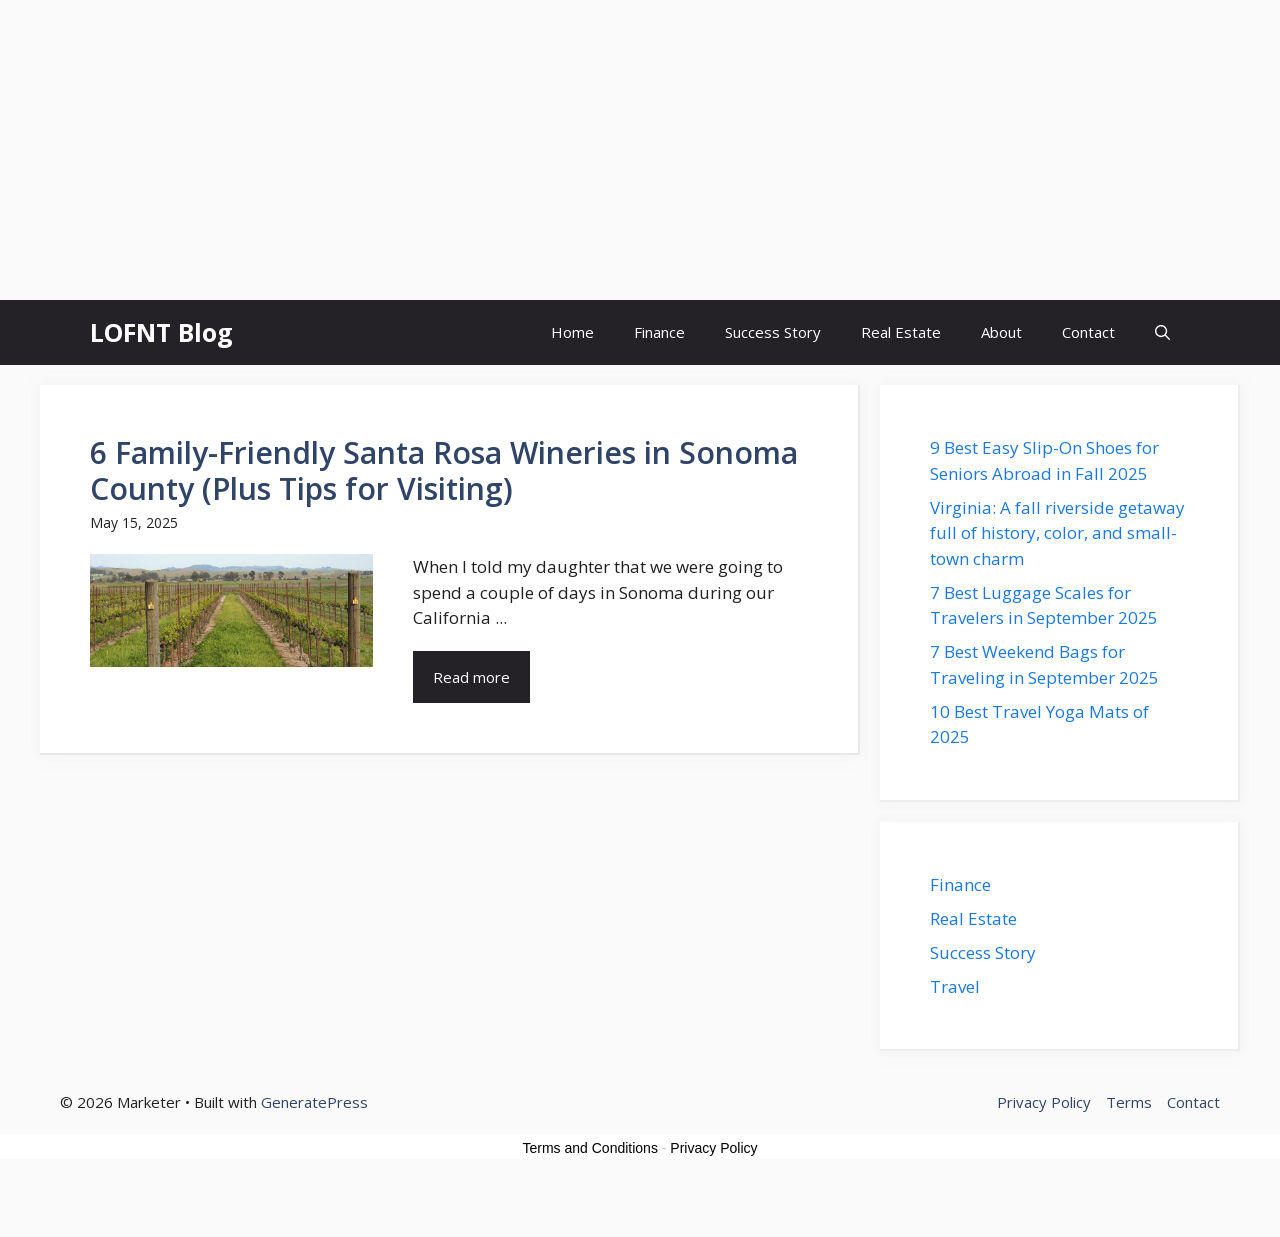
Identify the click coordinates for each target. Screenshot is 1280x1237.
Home (572, 332)
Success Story (773, 332)
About (1001, 332)
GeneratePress (314, 1102)
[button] (1162, 332)
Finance (659, 332)
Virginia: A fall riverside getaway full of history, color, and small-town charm (1057, 533)
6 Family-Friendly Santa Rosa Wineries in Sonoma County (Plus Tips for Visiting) (444, 470)
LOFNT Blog (161, 332)
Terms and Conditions (590, 1148)
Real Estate (901, 332)
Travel (955, 986)
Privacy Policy (713, 1148)
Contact (1088, 332)
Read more (471, 677)
